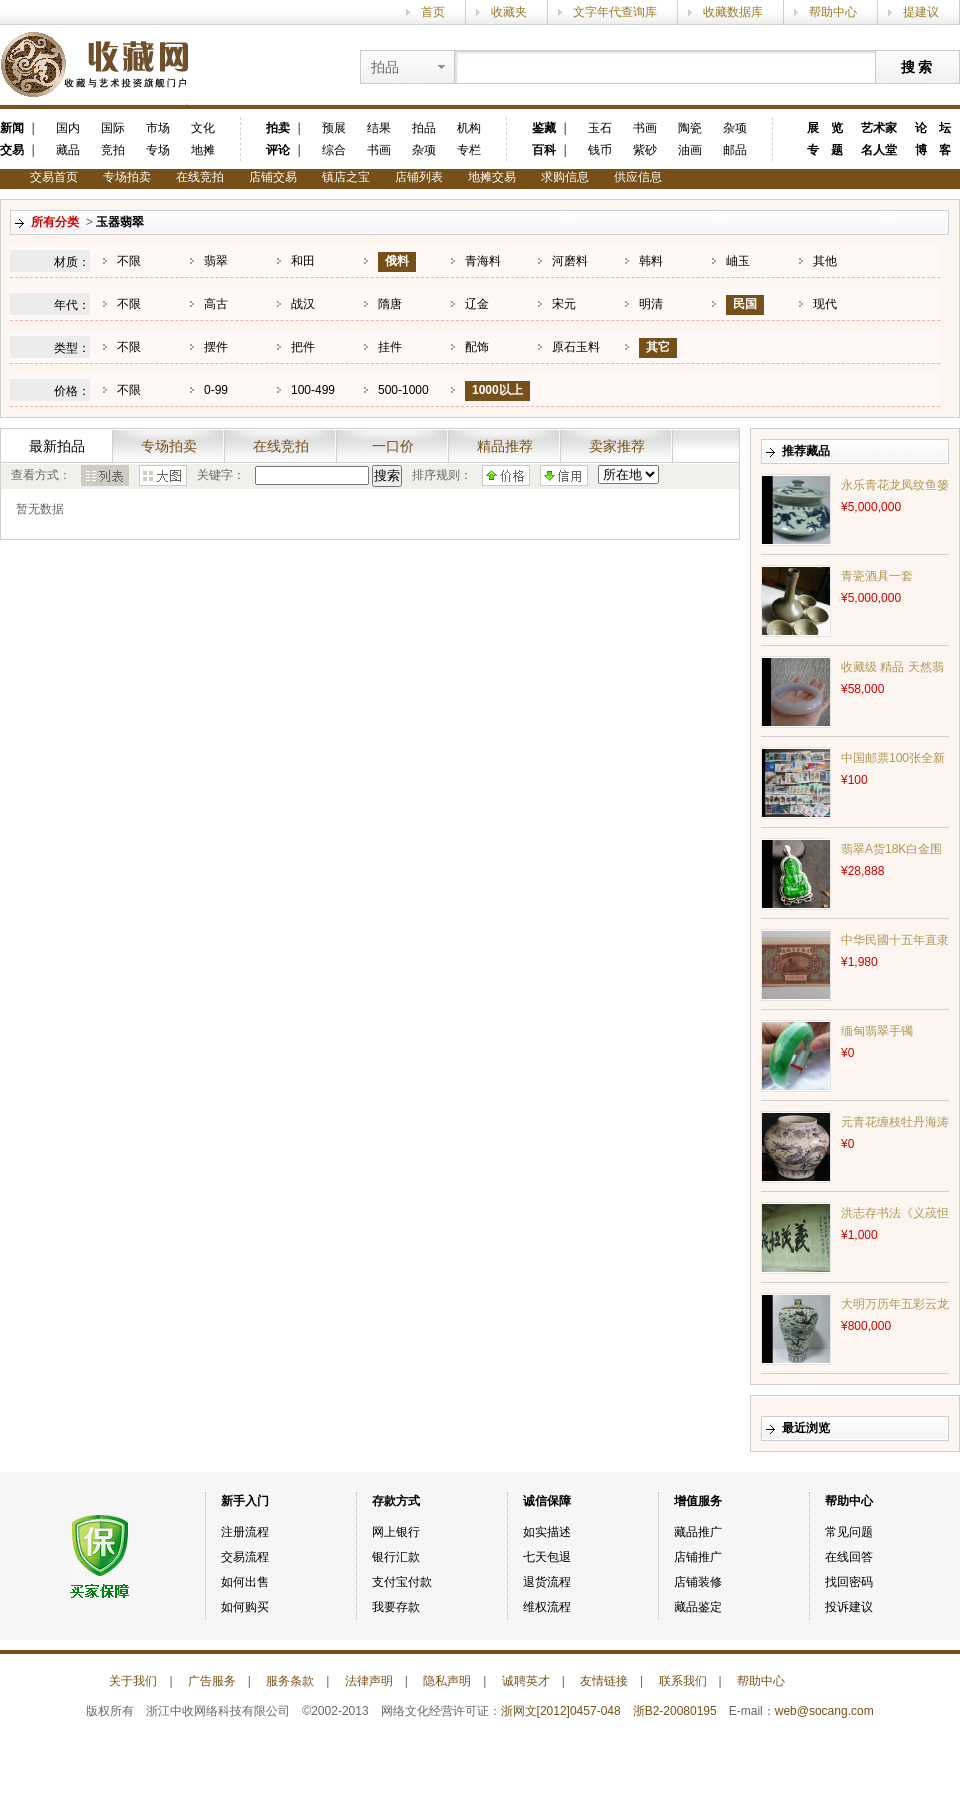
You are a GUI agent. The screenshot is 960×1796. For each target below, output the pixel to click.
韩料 (651, 261)
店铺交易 (273, 177)
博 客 (933, 150)
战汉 (303, 304)
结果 (379, 128)
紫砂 (645, 150)
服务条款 (290, 1681)
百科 (544, 150)
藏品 (68, 150)
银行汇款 (396, 1557)
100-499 (313, 390)
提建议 (921, 12)
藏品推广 (698, 1532)
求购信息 (565, 177)
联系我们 (683, 1681)
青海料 (483, 261)
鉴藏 (544, 128)
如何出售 (245, 1582)
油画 (690, 150)
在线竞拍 (200, 177)
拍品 (424, 128)
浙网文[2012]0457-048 (561, 1711)
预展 (334, 128)
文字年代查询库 (615, 12)
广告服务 (212, 1681)
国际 (113, 128)
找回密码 (849, 1582)
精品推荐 (505, 446)
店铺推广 (698, 1557)
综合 (334, 150)
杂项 (424, 150)
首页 (433, 12)
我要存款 (396, 1607)
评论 (278, 150)
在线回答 (849, 1557)
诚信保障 (547, 1501)
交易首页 (54, 177)
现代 (825, 304)
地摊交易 (492, 177)
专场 (158, 150)
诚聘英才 (526, 1681)
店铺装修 (698, 1582)
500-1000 (403, 390)
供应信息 (638, 177)
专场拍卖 (127, 177)
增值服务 (698, 1501)
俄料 (397, 261)
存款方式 (396, 1501)
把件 (303, 347)
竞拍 (113, 150)
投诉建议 (849, 1607)
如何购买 (245, 1607)
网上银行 (396, 1532)
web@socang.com (824, 1711)
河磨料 (570, 261)
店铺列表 (419, 177)
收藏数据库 (733, 12)
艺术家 (879, 128)
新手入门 (245, 1501)
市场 (158, 128)
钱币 (600, 150)
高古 (216, 304)
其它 (658, 347)
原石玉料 (576, 347)
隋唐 (390, 304)
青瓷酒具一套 (877, 576)
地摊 (203, 150)
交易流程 (245, 1557)
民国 (745, 304)
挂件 (390, 347)
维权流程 (547, 1607)
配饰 (477, 347)
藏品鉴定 (698, 1607)
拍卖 (278, 128)
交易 (12, 150)
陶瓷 (690, 128)
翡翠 (216, 261)
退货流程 (547, 1582)
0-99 (216, 390)
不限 (129, 261)
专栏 (469, 150)
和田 (303, 261)
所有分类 (55, 222)
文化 (203, 128)
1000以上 (497, 390)
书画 (379, 150)
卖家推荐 (617, 446)
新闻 (12, 128)
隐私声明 (447, 1681)
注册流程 (245, 1532)
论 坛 (933, 128)
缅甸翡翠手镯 (877, 1031)
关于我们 (133, 1681)
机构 (469, 128)
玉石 (600, 128)
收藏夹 (509, 12)
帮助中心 (833, 12)
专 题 (825, 150)
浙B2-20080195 (675, 1711)
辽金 (477, 304)
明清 (651, 304)
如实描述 (547, 1532)
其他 (825, 261)
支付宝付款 (402, 1582)
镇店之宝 (346, 177)
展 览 (825, 128)
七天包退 (547, 1557)
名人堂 (879, 150)
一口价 (393, 446)
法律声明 (369, 1681)
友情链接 (604, 1681)
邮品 (735, 150)
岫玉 (738, 261)
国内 (68, 128)
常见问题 (849, 1532)
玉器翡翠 (120, 222)
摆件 (216, 347)
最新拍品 (57, 446)
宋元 (564, 304)
